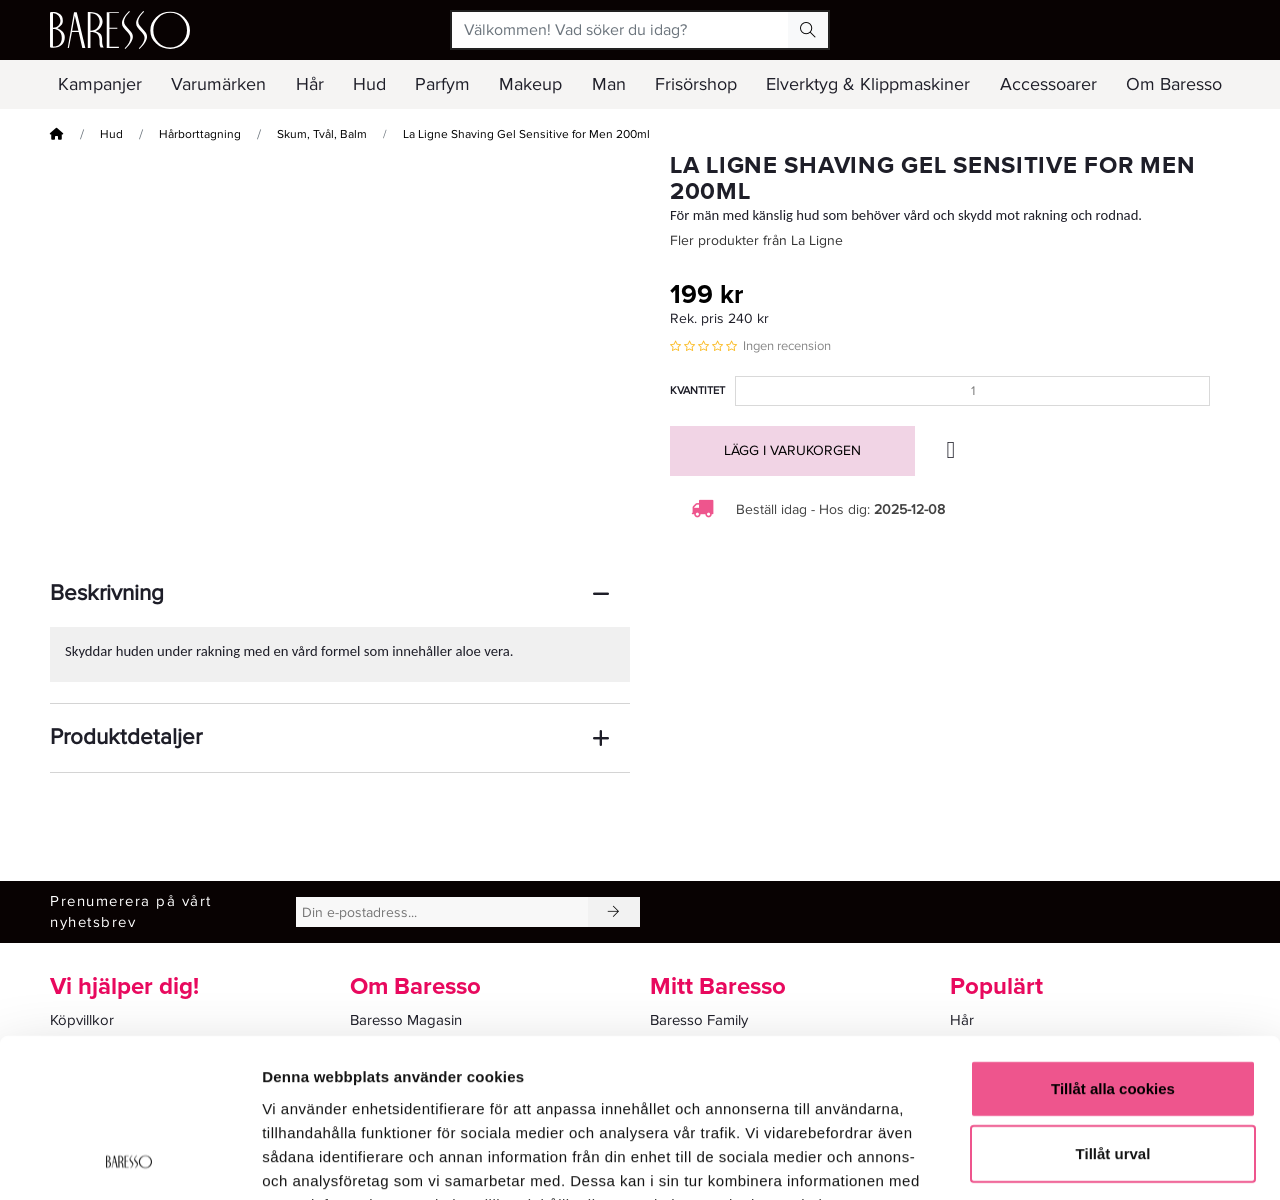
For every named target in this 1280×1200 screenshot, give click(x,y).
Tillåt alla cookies (1113, 939)
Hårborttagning (200, 134)
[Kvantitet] (972, 391)
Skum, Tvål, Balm (322, 134)
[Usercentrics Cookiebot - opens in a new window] (129, 1161)
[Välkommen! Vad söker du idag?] (620, 30)
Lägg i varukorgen (792, 450)
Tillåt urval (1113, 1005)
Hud (111, 134)
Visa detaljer (1086, 1160)
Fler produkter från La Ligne (756, 240)
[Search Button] (808, 30)
